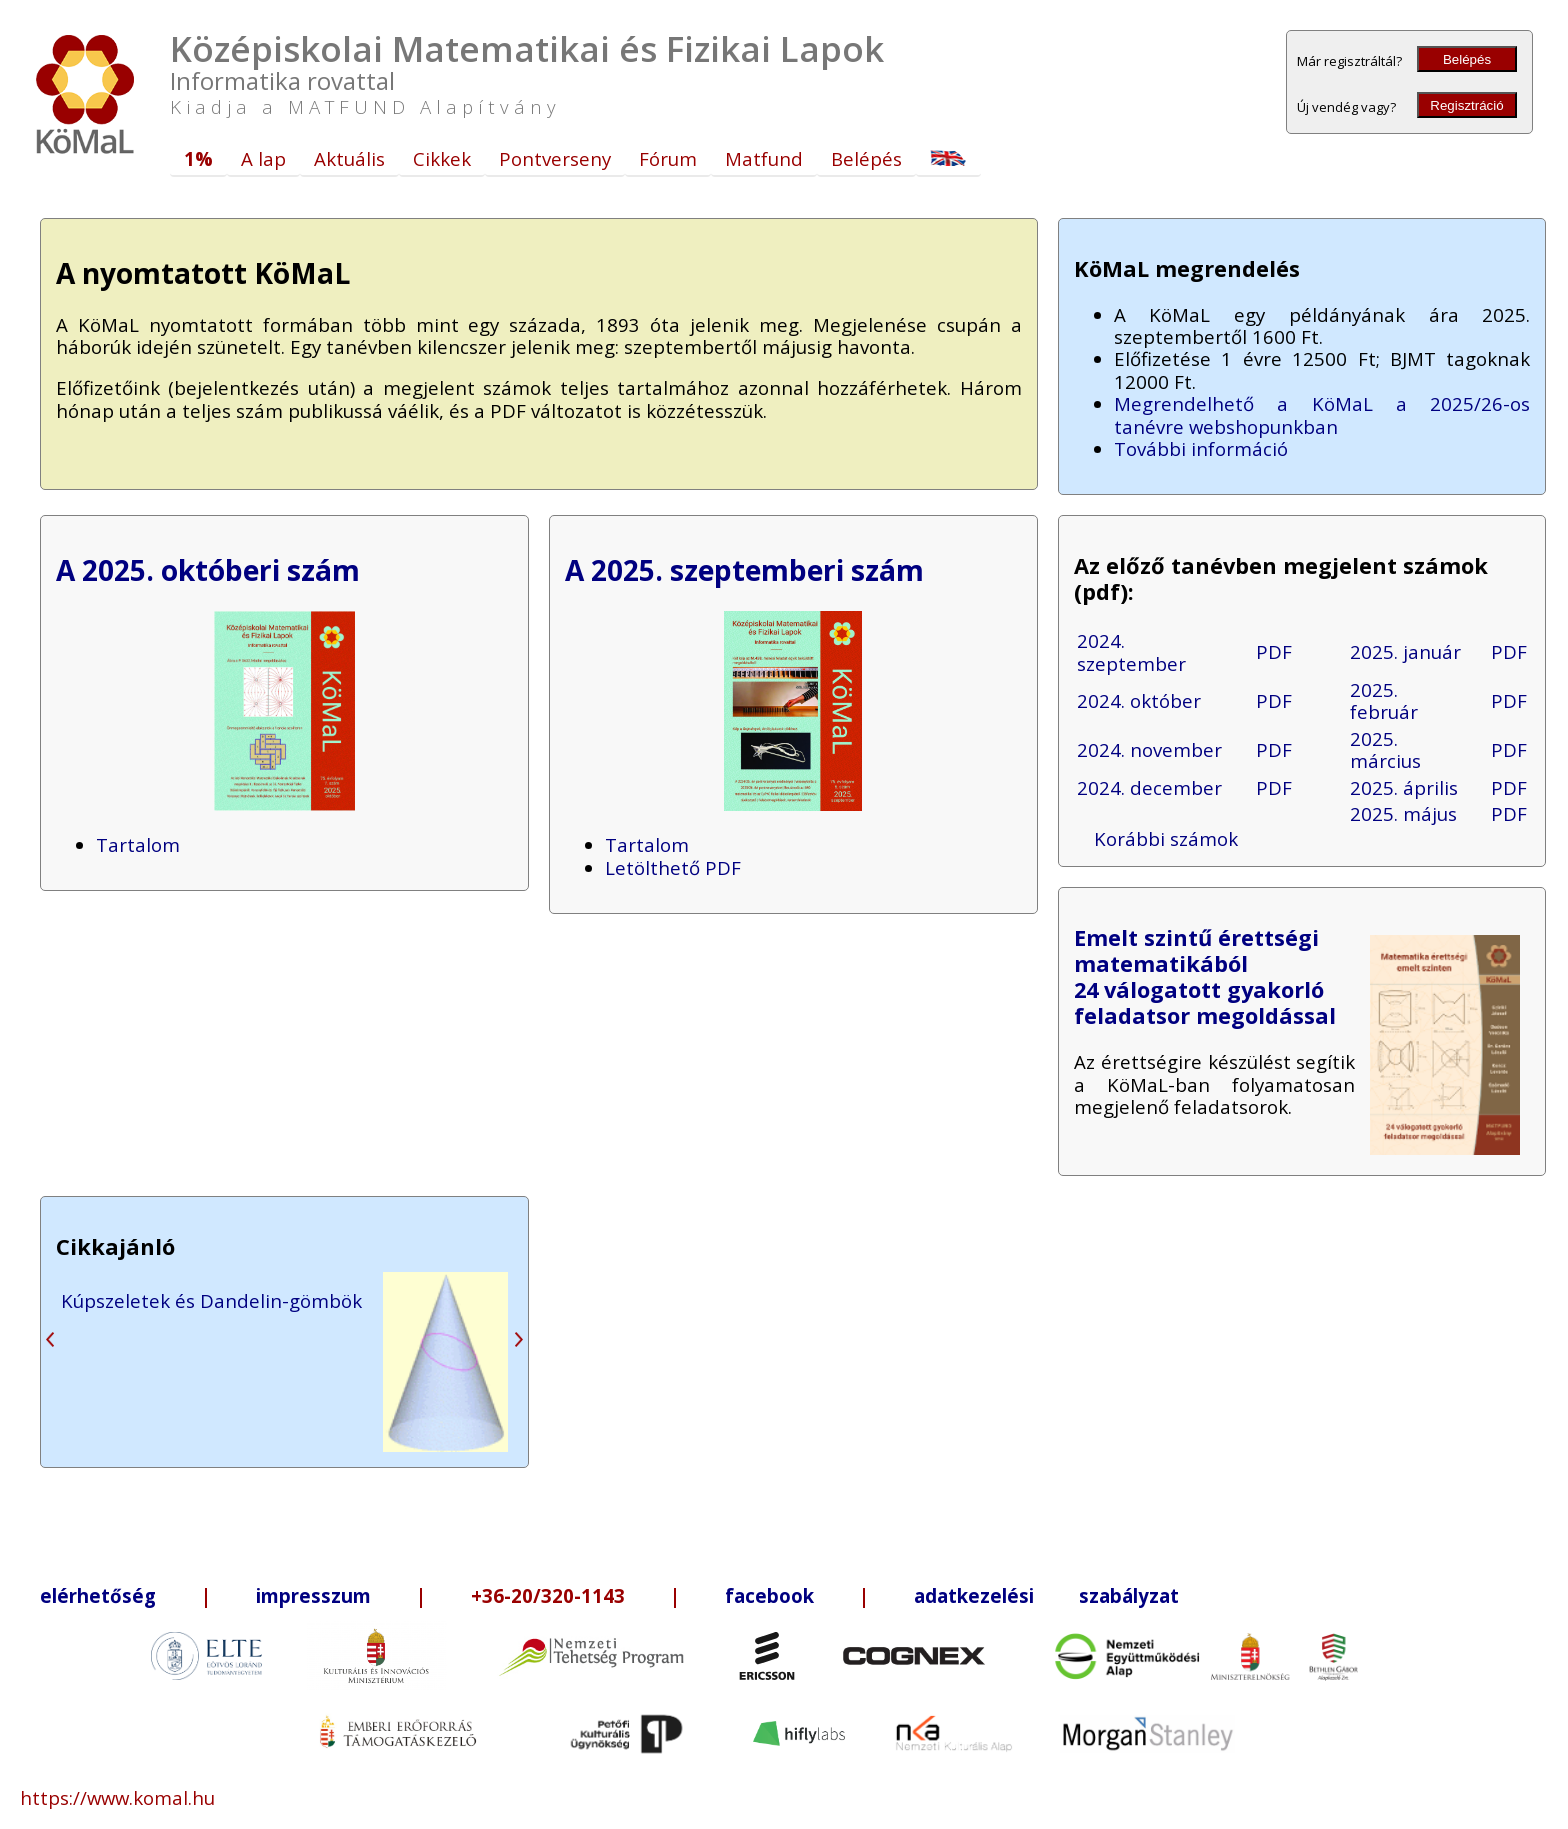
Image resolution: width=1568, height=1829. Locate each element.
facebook (769, 1595)
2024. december (1149, 787)
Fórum (668, 158)
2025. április (1404, 787)
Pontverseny (555, 158)
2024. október (1139, 700)
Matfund (764, 158)
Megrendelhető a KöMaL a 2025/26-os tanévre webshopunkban (1322, 414)
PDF (1274, 651)
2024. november (1149, 749)
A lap (263, 158)
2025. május (1403, 813)
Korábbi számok (1166, 838)
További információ (1201, 448)
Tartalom (138, 844)
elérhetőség (98, 1595)
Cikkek (442, 158)
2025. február (1384, 700)
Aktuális (349, 158)
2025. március (1385, 749)
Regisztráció (1466, 105)
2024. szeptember (1131, 651)
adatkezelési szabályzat (1046, 1595)
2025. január (1405, 651)
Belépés (1467, 59)
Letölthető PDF (673, 867)
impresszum (313, 1595)
